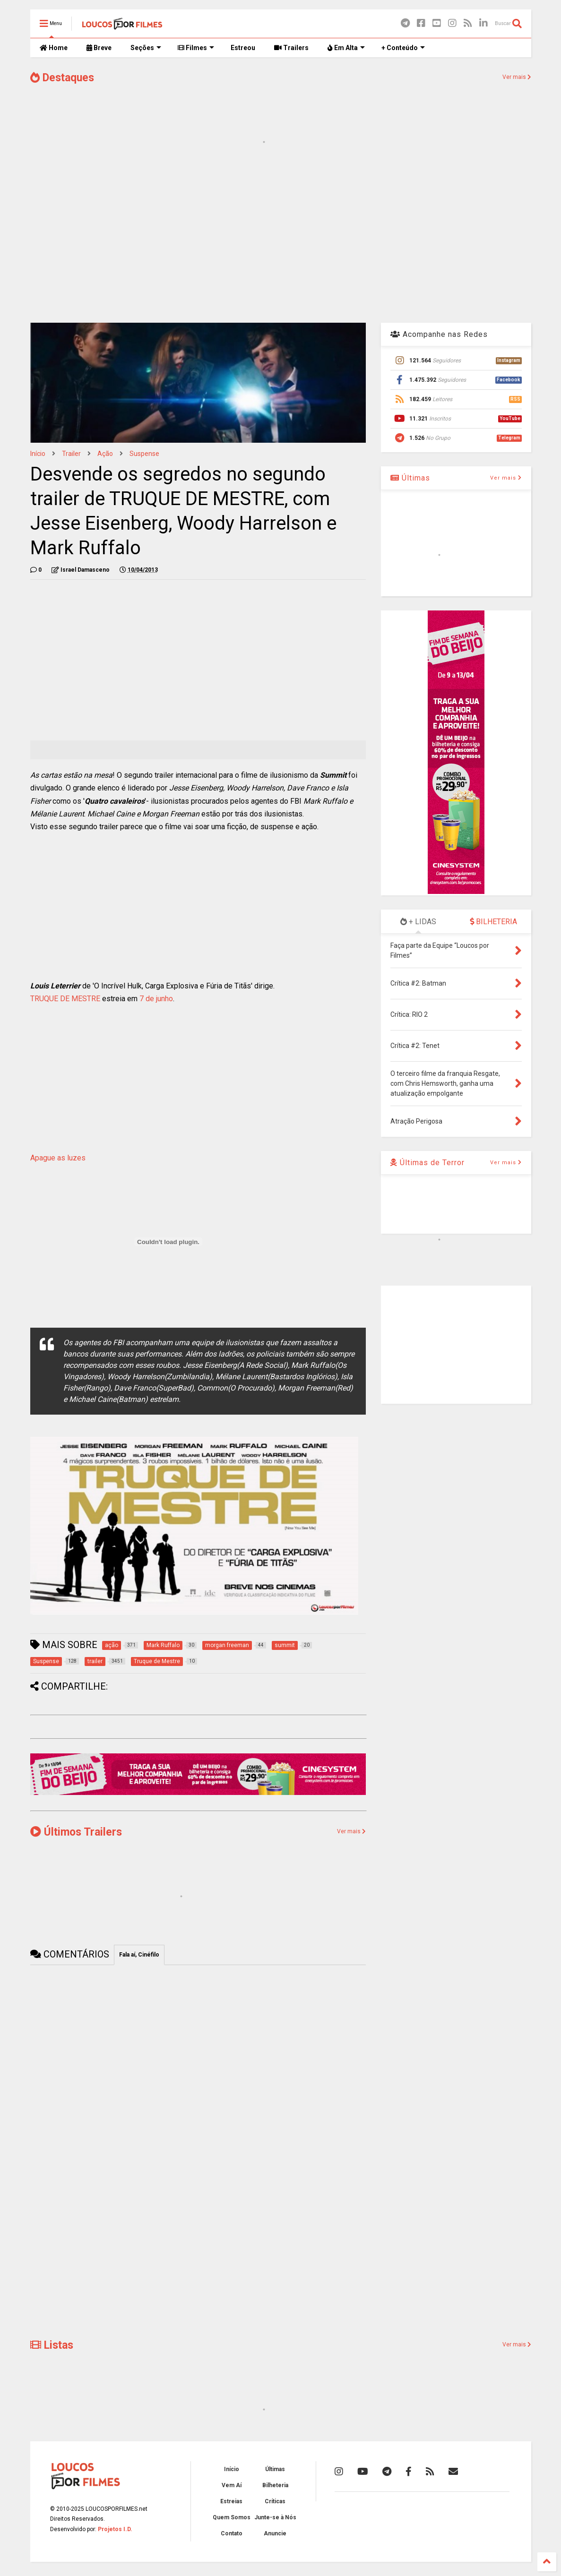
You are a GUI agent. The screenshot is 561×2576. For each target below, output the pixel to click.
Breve (99, 48)
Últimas (410, 477)
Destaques (62, 77)
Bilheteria (275, 2485)
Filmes (196, 48)
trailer (71, 453)
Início (37, 453)
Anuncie (275, 2533)
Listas (51, 2345)
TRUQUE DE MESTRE (65, 998)
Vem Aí (232, 2485)
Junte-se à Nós (275, 2517)
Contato (231, 2533)
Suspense (144, 453)
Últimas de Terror (427, 1162)
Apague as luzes (58, 1157)
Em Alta (346, 48)
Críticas (275, 2501)
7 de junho (155, 998)
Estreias (231, 2501)
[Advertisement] (280, 240)
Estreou (243, 48)
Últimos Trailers (76, 1832)
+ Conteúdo (403, 48)
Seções (145, 48)
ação (105, 453)
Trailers (291, 48)
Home (54, 48)
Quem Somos (231, 2517)
